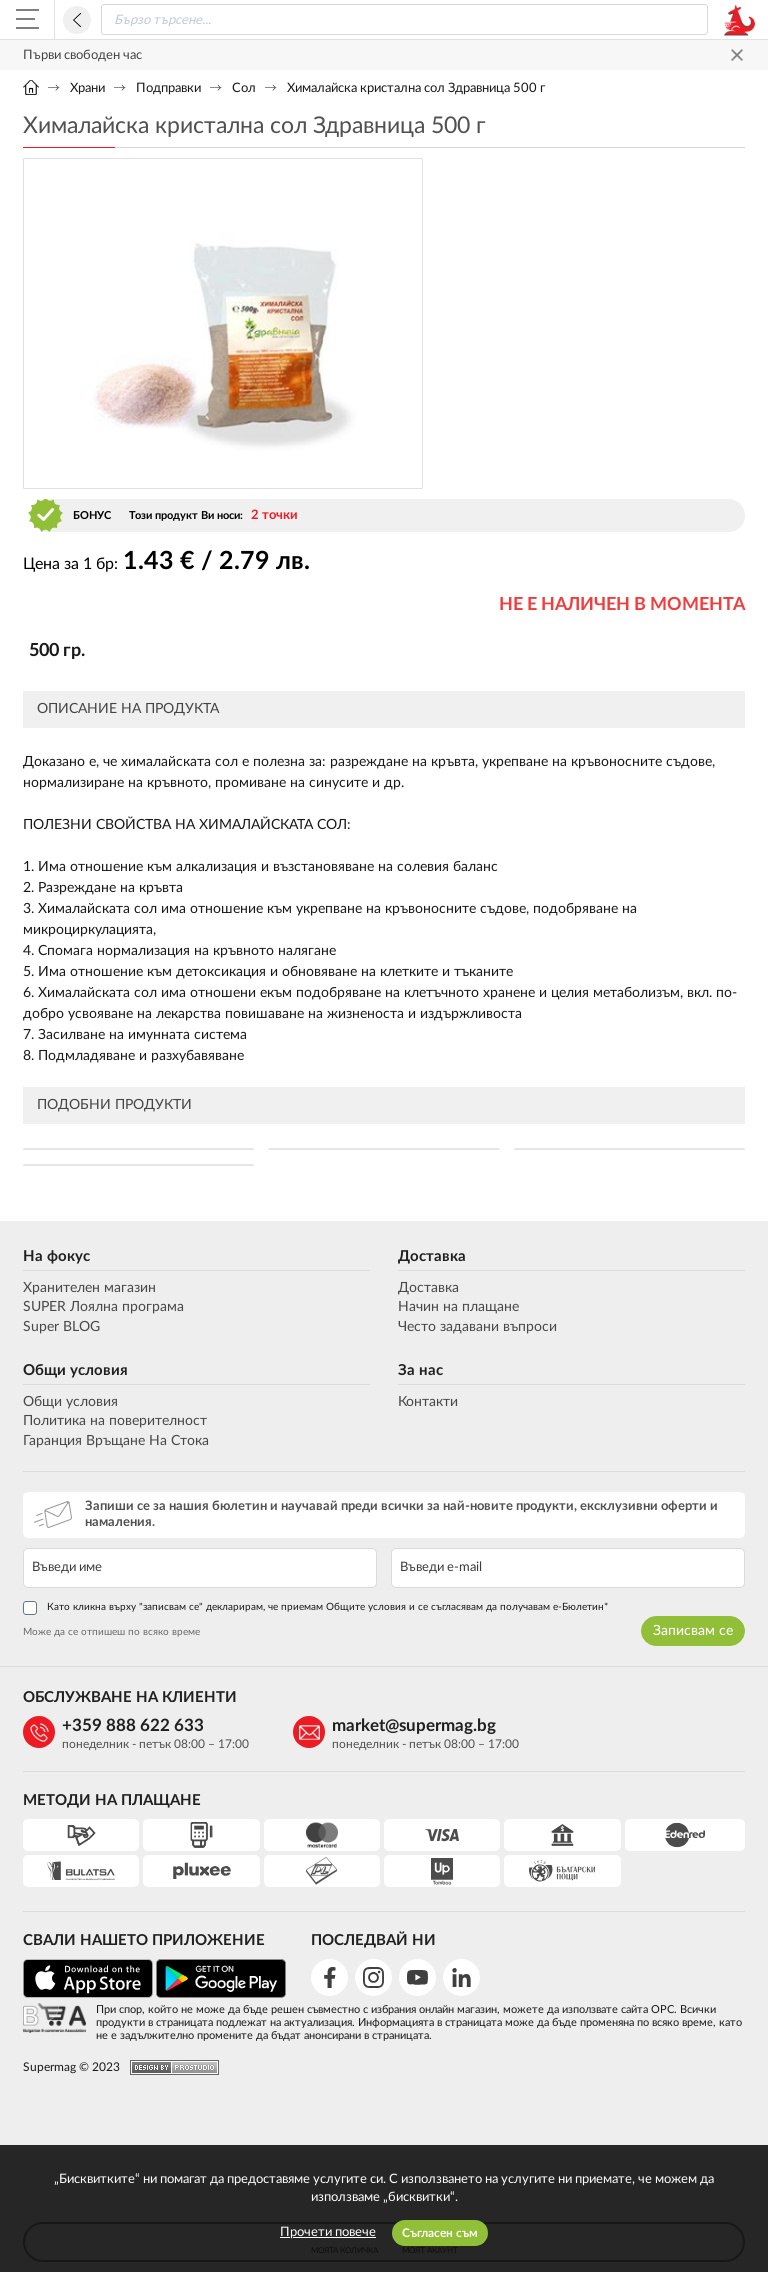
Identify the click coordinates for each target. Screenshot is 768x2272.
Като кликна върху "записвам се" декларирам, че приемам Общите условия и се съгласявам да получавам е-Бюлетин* (315, 1608)
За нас (420, 1370)
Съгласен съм (440, 2233)
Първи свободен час (82, 55)
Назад (77, 20)
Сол (244, 88)
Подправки (168, 88)
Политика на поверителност (115, 1421)
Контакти (428, 1402)
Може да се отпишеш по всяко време (111, 1632)
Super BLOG (61, 1327)
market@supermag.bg (414, 1725)
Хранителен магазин (89, 1288)
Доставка (432, 1256)
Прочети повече (328, 2232)
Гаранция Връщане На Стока (116, 1441)
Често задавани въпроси (477, 1327)
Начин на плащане (458, 1307)
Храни (87, 88)
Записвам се (693, 1631)
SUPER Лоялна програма (103, 1307)
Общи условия (75, 1370)
